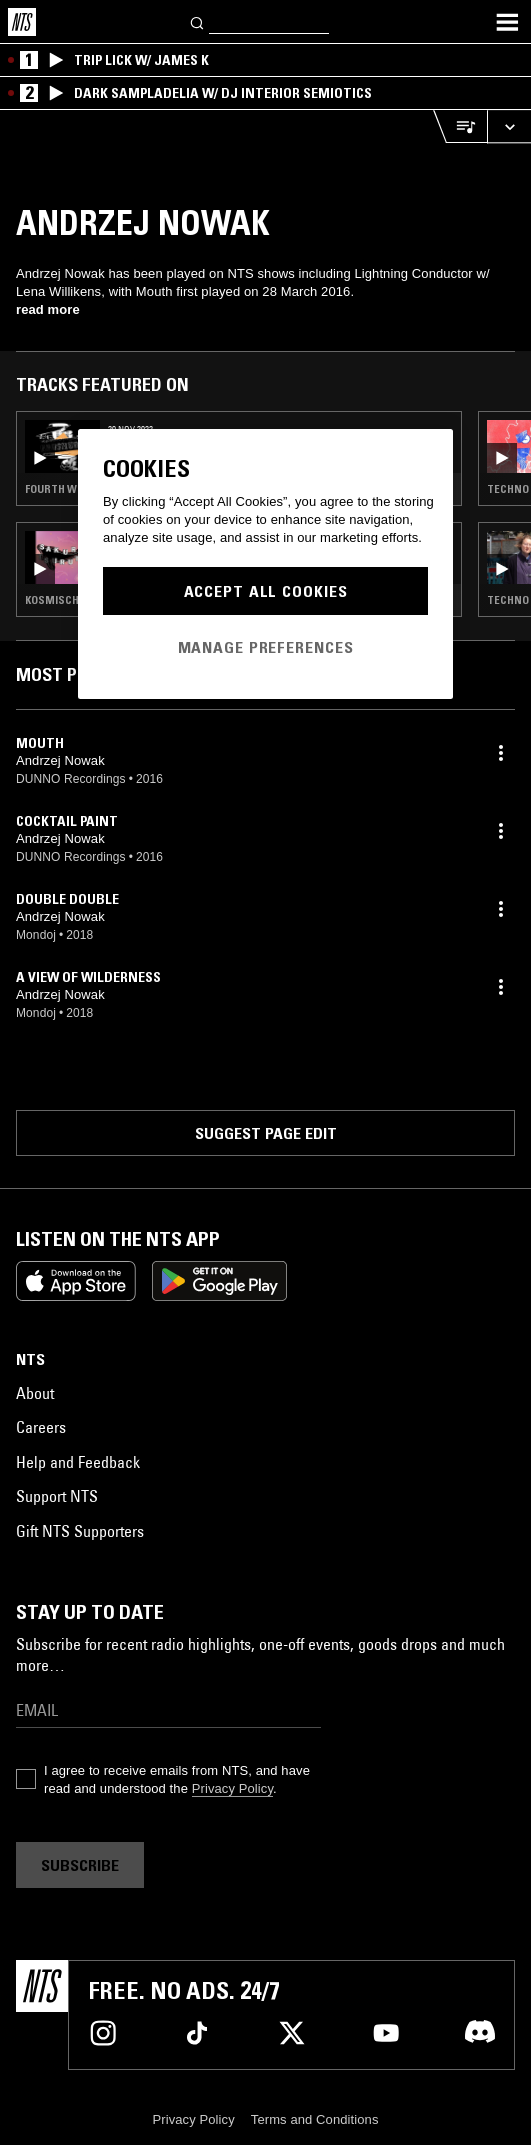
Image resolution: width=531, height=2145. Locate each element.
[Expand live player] (509, 126)
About (35, 1393)
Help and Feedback (78, 1462)
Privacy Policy (232, 1788)
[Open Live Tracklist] (460, 126)
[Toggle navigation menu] (507, 22)
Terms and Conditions (315, 2119)
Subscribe (80, 1865)
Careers (41, 1427)
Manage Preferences (266, 647)
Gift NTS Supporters (80, 1531)
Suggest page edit (266, 1133)
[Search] (198, 21)
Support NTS (57, 1496)
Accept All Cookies (266, 591)
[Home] (22, 22)
